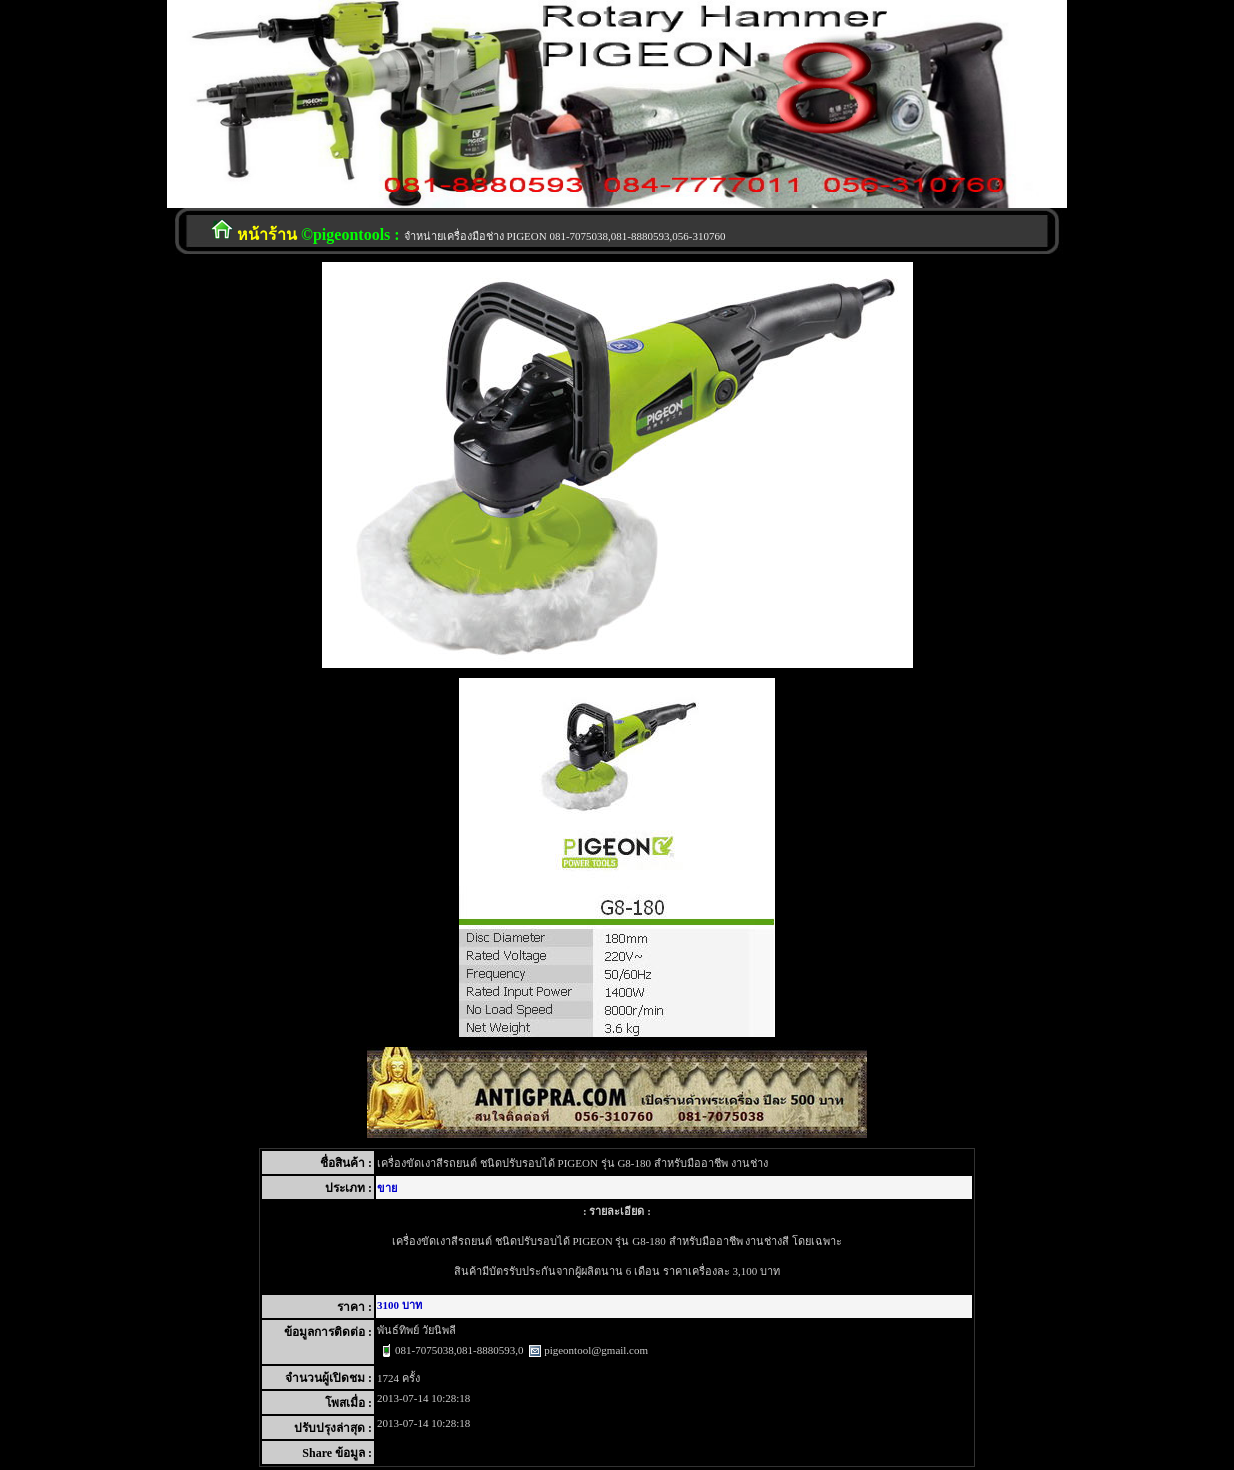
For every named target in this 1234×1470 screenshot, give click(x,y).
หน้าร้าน (267, 234)
